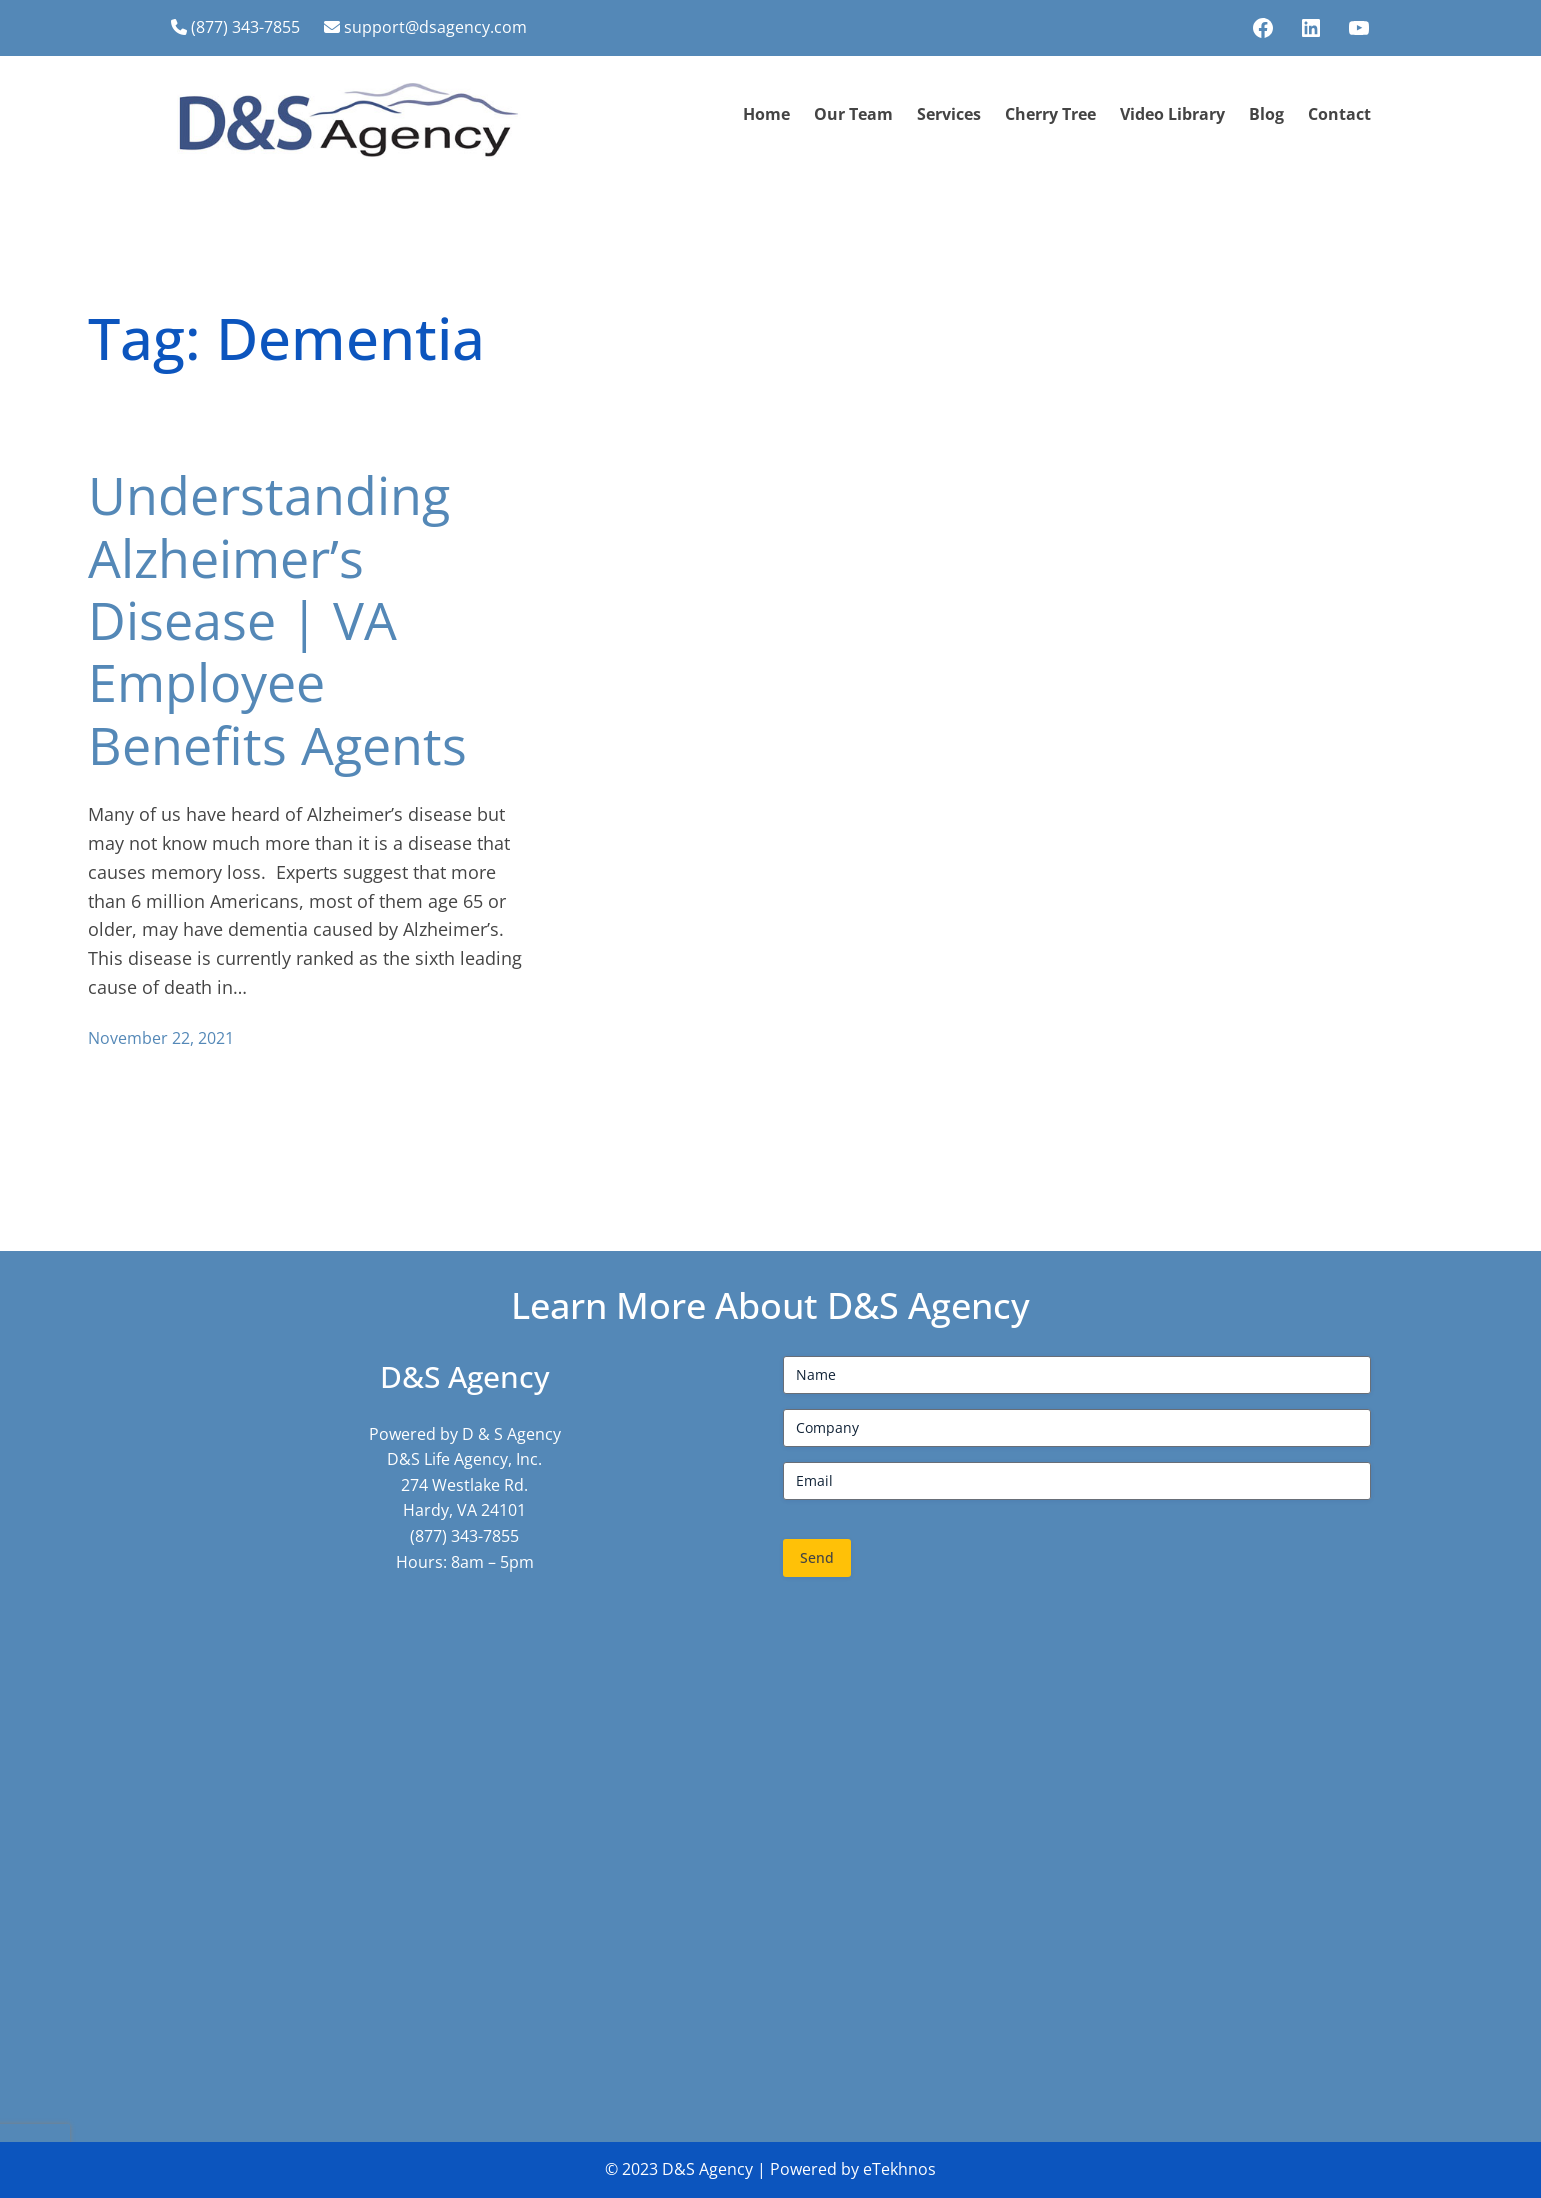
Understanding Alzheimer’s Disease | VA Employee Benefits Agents (277, 620)
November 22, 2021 (161, 1038)
